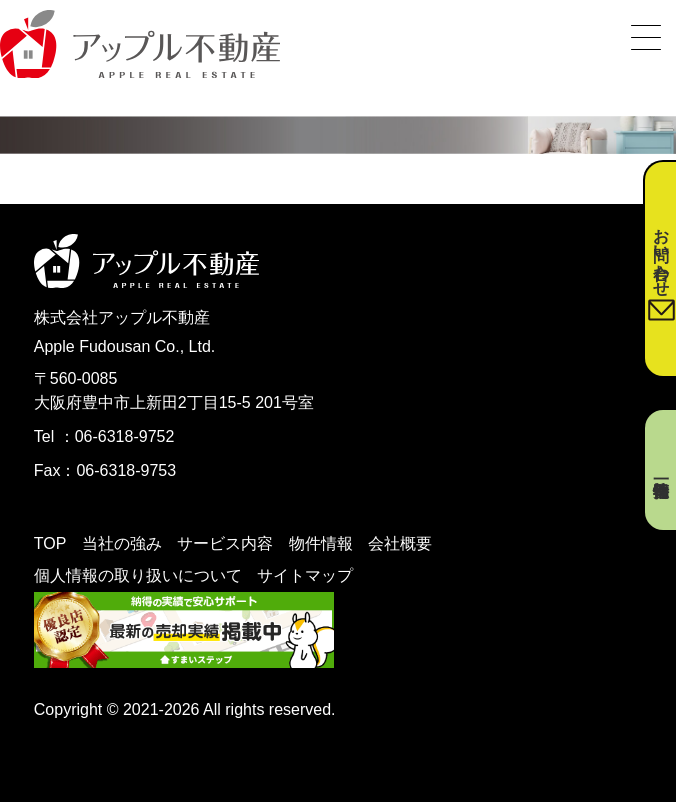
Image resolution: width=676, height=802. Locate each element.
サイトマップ (305, 575)
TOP (50, 543)
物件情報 (321, 543)
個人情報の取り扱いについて (138, 575)
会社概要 (400, 543)
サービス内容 (225, 543)
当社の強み (122, 543)
